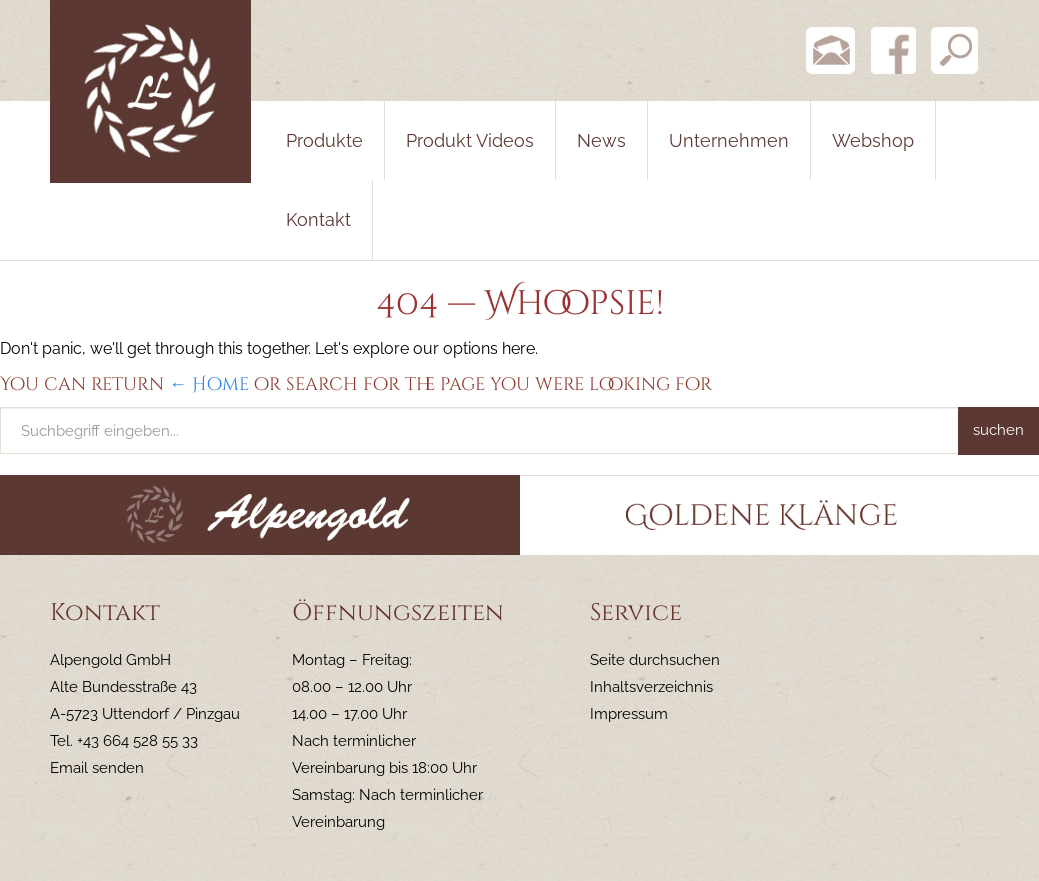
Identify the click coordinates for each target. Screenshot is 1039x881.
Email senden (97, 768)
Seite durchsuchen (655, 660)
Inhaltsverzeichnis (651, 687)
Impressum (629, 714)
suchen (998, 430)
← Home (209, 384)
